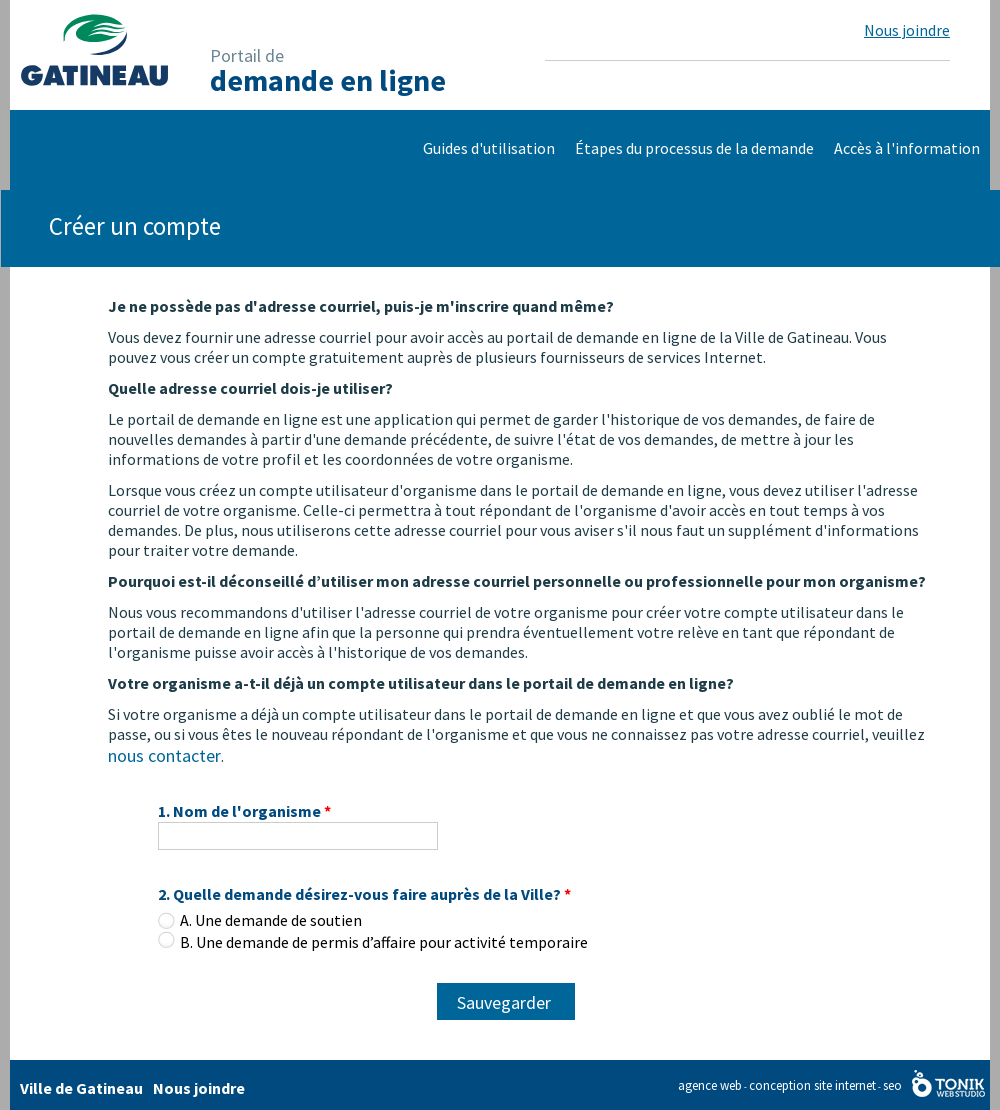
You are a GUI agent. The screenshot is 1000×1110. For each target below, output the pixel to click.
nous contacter (164, 755)
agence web (710, 1085)
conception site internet (812, 1085)
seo (892, 1085)
